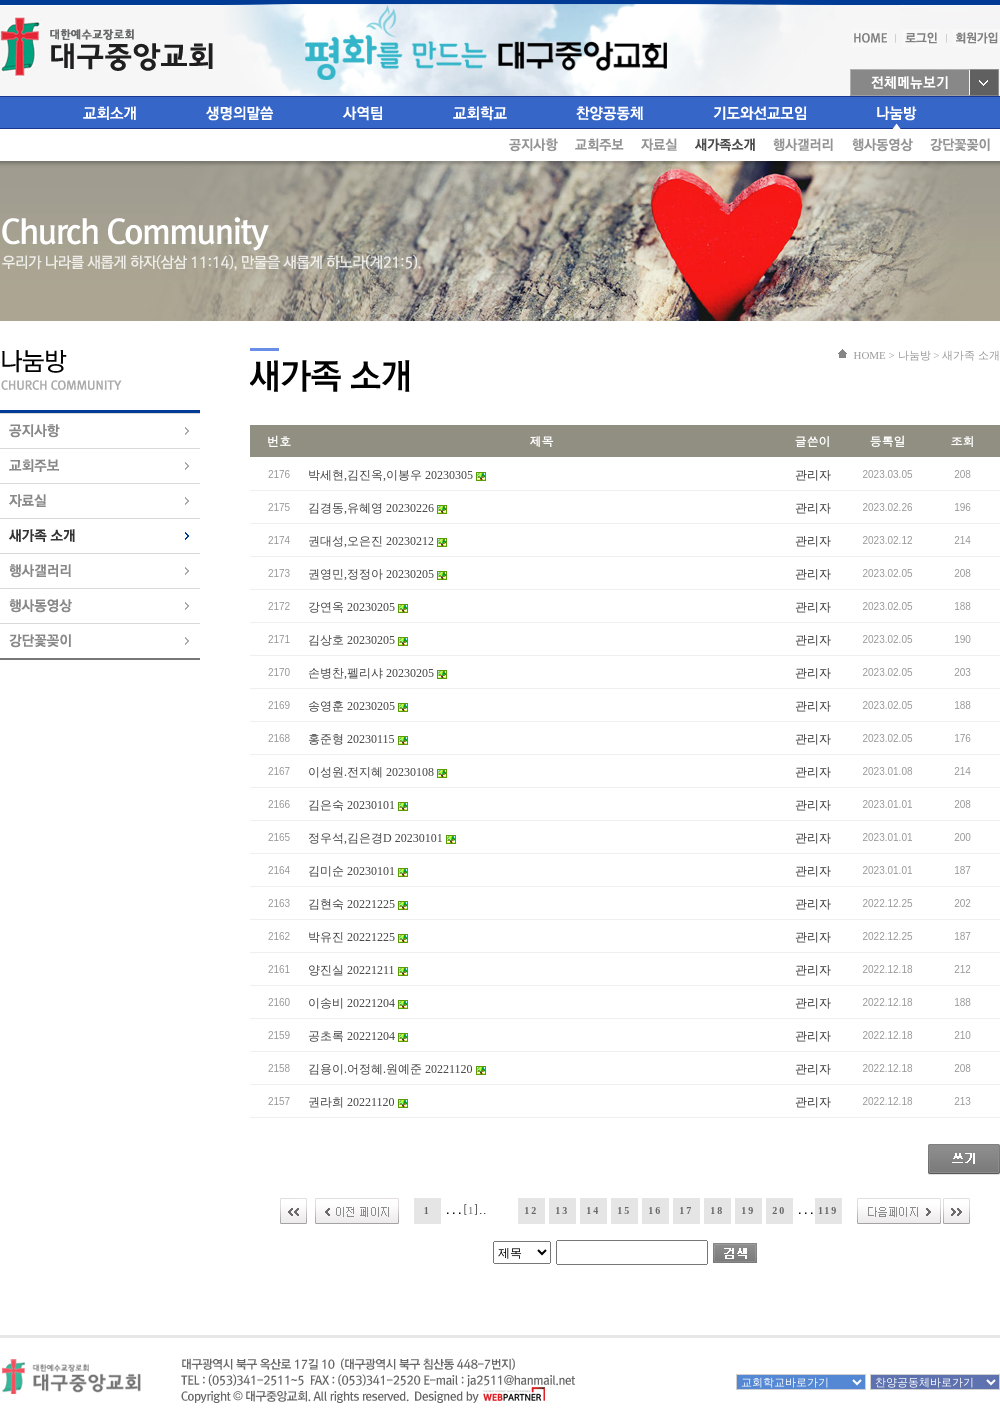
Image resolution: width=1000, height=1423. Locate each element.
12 (531, 1210)
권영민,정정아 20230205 (377, 574)
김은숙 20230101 (358, 805)
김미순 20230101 (358, 871)
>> (956, 1211)
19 (748, 1210)
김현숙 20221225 (358, 904)
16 (655, 1210)
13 (562, 1210)
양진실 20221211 (358, 970)
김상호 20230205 (358, 640)
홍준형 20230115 (358, 739)
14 (593, 1210)
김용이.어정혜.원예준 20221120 (397, 1069)
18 (717, 1210)
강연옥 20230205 (358, 607)
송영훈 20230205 (358, 706)
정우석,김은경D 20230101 (382, 838)
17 (686, 1210)
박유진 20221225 (358, 937)
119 (828, 1210)
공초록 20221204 (358, 1036)
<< (293, 1211)
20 (779, 1210)
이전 (357, 1211)
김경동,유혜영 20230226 (377, 508)
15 (624, 1210)
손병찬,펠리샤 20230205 (377, 673)
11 (500, 1210)
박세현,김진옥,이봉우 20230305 (397, 475)
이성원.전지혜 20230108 (377, 772)
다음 (899, 1211)
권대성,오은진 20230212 (377, 541)
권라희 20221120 (358, 1102)
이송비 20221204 (358, 1003)
